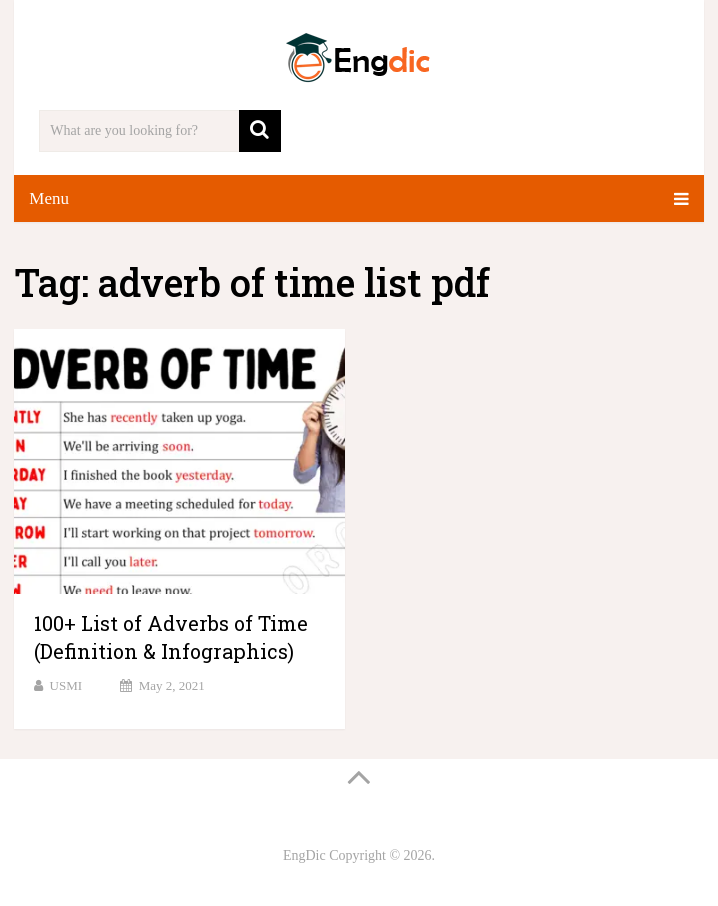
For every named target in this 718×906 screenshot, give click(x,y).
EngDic (304, 855)
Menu (49, 198)
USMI (66, 685)
